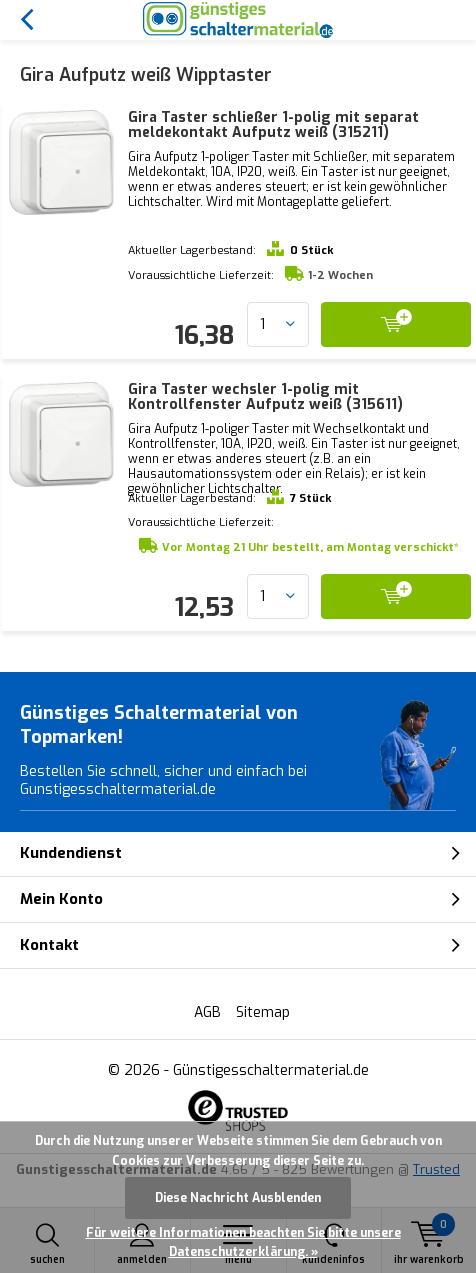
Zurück (26, 20)
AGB (207, 1012)
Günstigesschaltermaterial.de (271, 1070)
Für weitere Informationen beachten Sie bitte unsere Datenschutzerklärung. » (243, 1243)
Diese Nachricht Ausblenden (238, 1198)
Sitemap (263, 1012)
